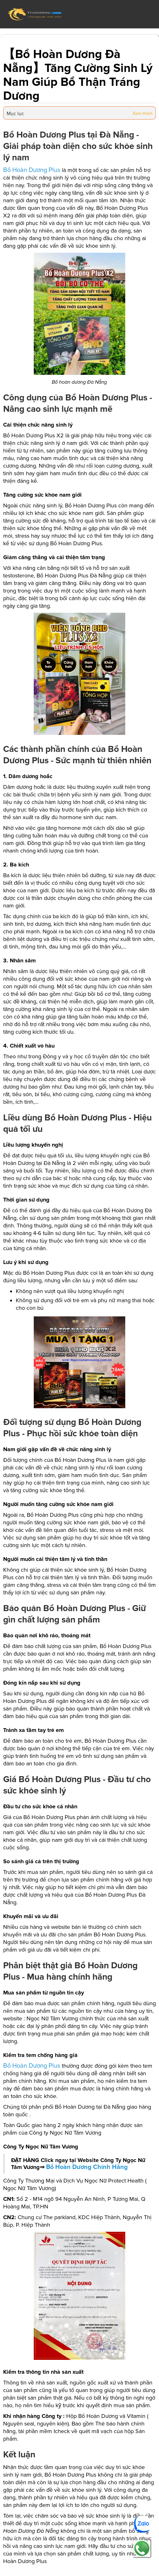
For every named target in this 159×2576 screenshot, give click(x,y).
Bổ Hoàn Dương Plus (31, 170)
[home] (34, 14)
